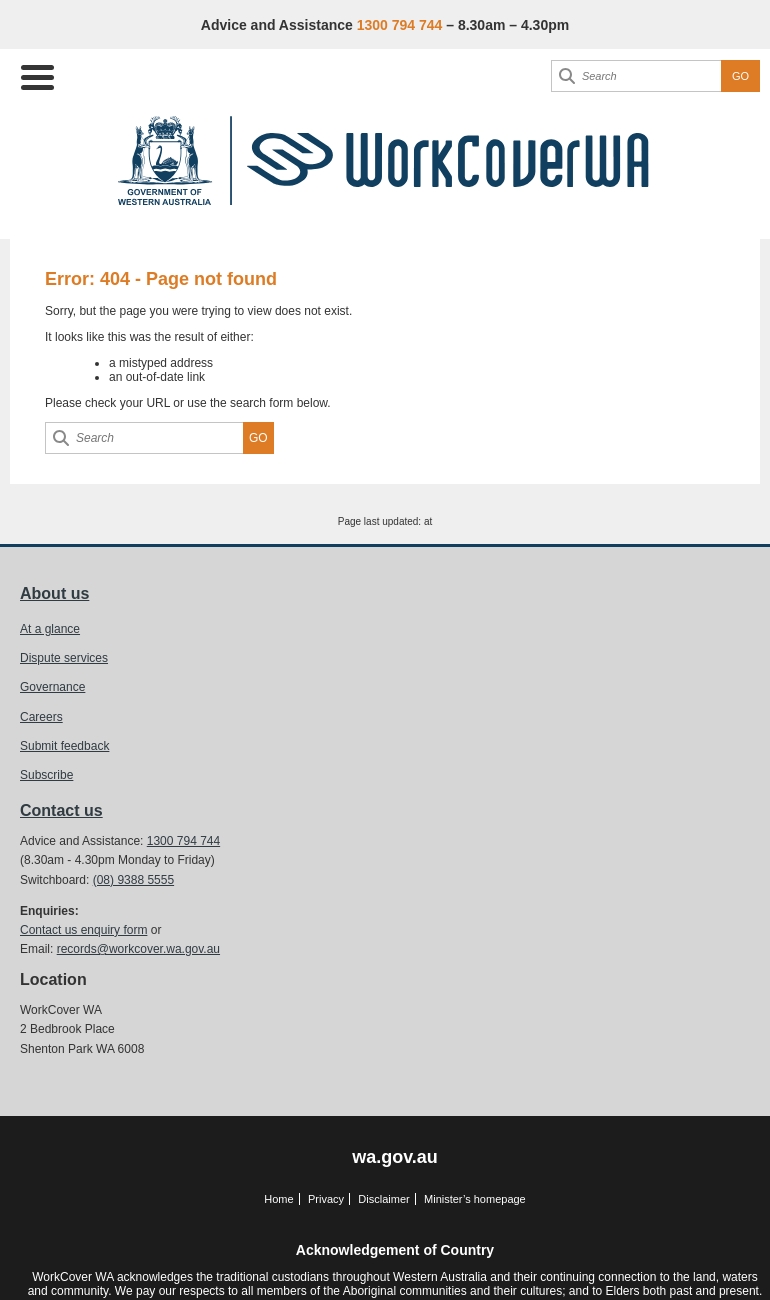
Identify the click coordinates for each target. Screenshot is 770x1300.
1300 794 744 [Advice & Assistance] (400, 25)
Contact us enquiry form (83, 930)
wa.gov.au (395, 1157)
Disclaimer (383, 1199)
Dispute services (64, 658)
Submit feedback (64, 746)
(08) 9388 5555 (133, 880)
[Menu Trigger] (37, 75)
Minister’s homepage (475, 1199)
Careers (41, 717)
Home (278, 1199)
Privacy (326, 1199)
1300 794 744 (183, 841)
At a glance (50, 629)
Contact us (61, 810)
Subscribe (46, 775)
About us (54, 593)
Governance (52, 687)
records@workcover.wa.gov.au (138, 949)
